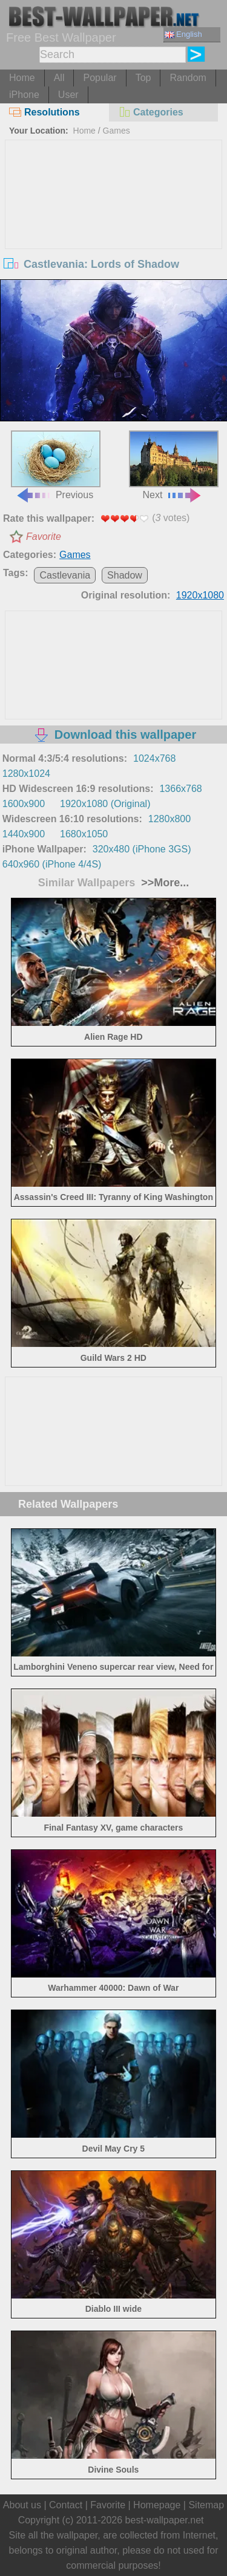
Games (116, 130)
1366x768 (180, 789)
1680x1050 (84, 834)
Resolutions (44, 112)
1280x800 (169, 819)
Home (22, 78)
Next (174, 465)
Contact (65, 2505)
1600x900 (23, 804)
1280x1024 (26, 773)
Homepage (156, 2505)
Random (187, 78)
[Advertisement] (114, 231)
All (59, 78)
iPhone (24, 94)
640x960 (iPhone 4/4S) (52, 864)
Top (143, 78)
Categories (150, 112)
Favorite (43, 536)
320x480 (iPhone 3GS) (142, 849)
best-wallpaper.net (164, 2520)
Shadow (124, 575)
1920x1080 (200, 595)
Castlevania (64, 575)
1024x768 (154, 758)
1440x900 (23, 834)
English (183, 34)
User (68, 94)
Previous (55, 465)
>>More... (163, 883)
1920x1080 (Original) (105, 804)
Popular (99, 78)
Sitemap (206, 2505)
